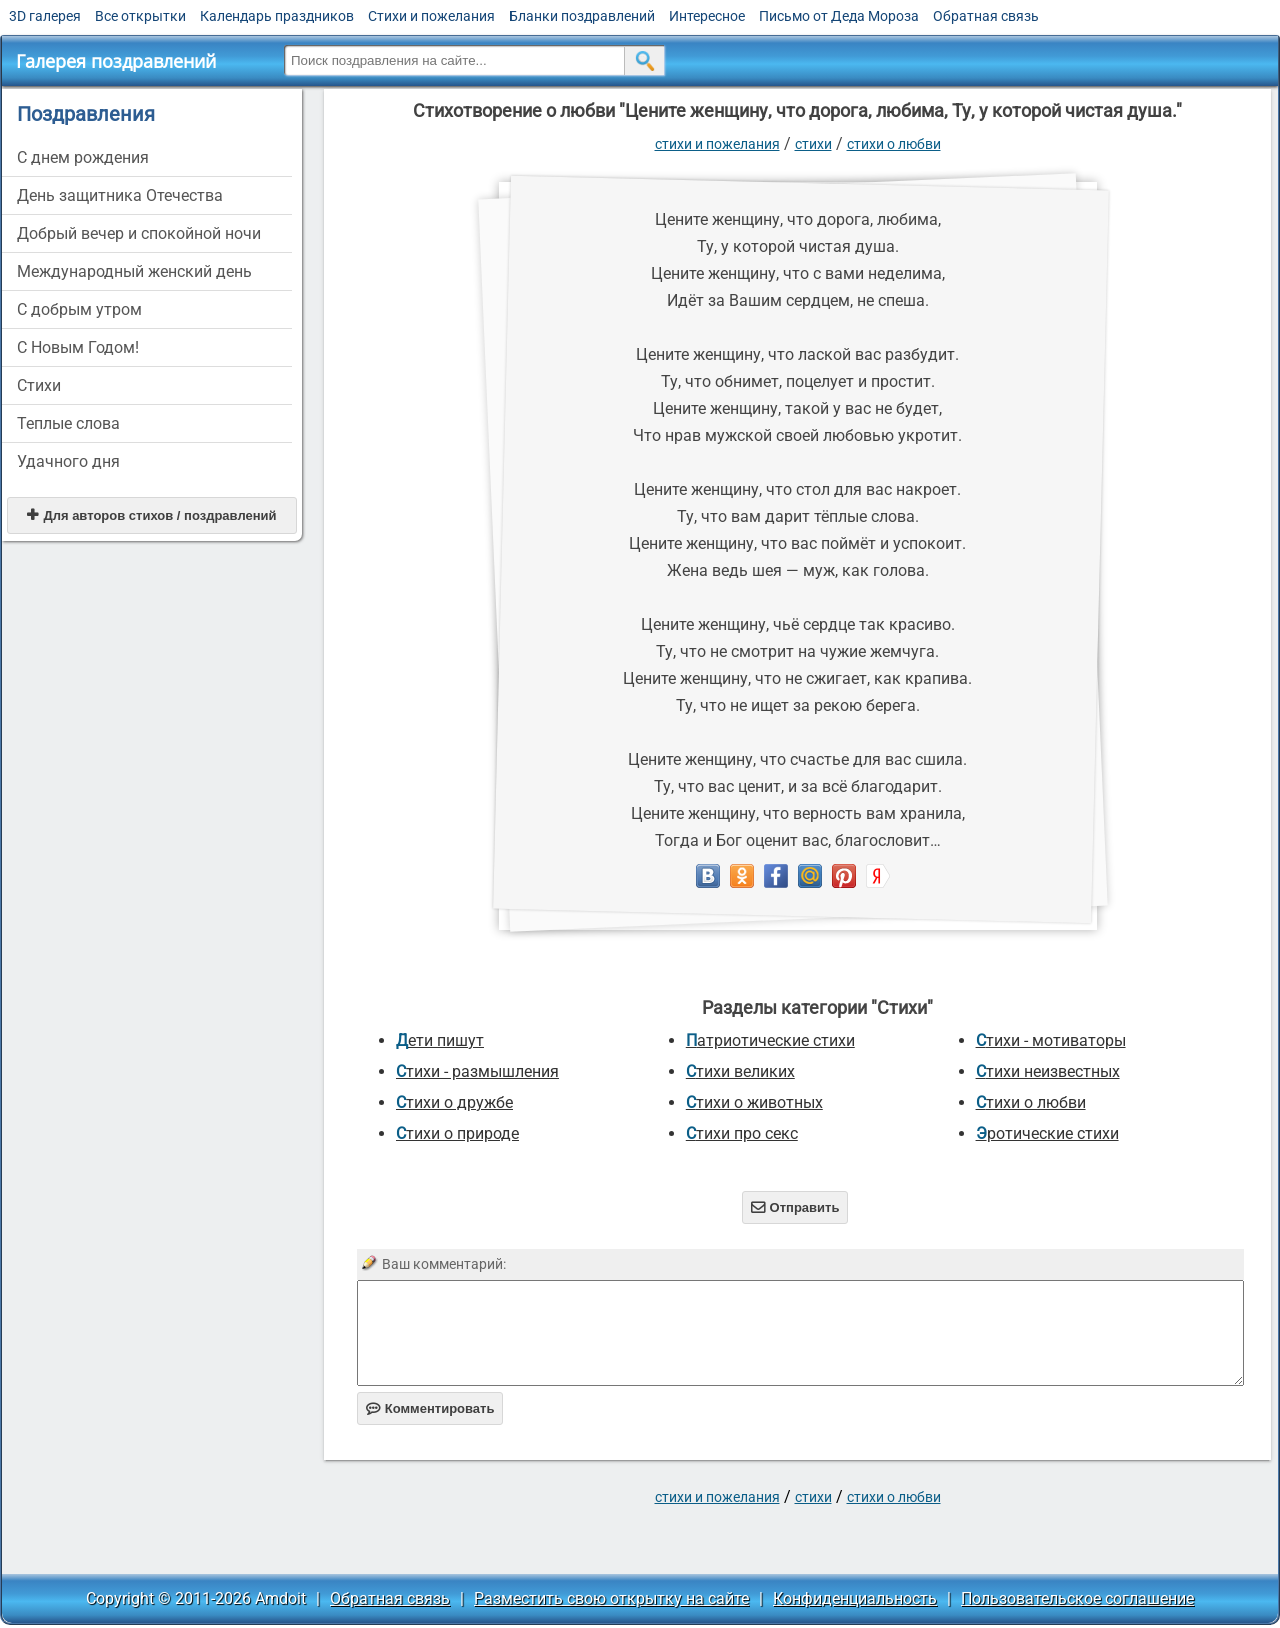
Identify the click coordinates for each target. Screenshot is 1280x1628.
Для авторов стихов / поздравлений (151, 515)
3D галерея (45, 16)
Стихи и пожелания (431, 16)
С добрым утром (79, 309)
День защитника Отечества (120, 195)
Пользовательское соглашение (1077, 1598)
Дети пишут (440, 1040)
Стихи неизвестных (1048, 1071)
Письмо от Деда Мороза (839, 16)
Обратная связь (986, 16)
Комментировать (430, 1408)
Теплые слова (68, 423)
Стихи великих (740, 1071)
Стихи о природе (457, 1133)
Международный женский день (134, 271)
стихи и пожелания (717, 144)
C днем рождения (83, 157)
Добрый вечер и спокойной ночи (139, 233)
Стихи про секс (742, 1133)
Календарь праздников (277, 16)
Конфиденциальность (855, 1598)
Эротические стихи (1047, 1133)
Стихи (39, 385)
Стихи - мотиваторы (1051, 1040)
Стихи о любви (894, 144)
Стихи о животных (754, 1102)
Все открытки (140, 16)
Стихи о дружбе (454, 1102)
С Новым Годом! (78, 347)
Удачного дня (68, 461)
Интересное (707, 16)
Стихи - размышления (477, 1071)
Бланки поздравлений (582, 16)
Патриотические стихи (770, 1040)
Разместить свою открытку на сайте (611, 1598)
